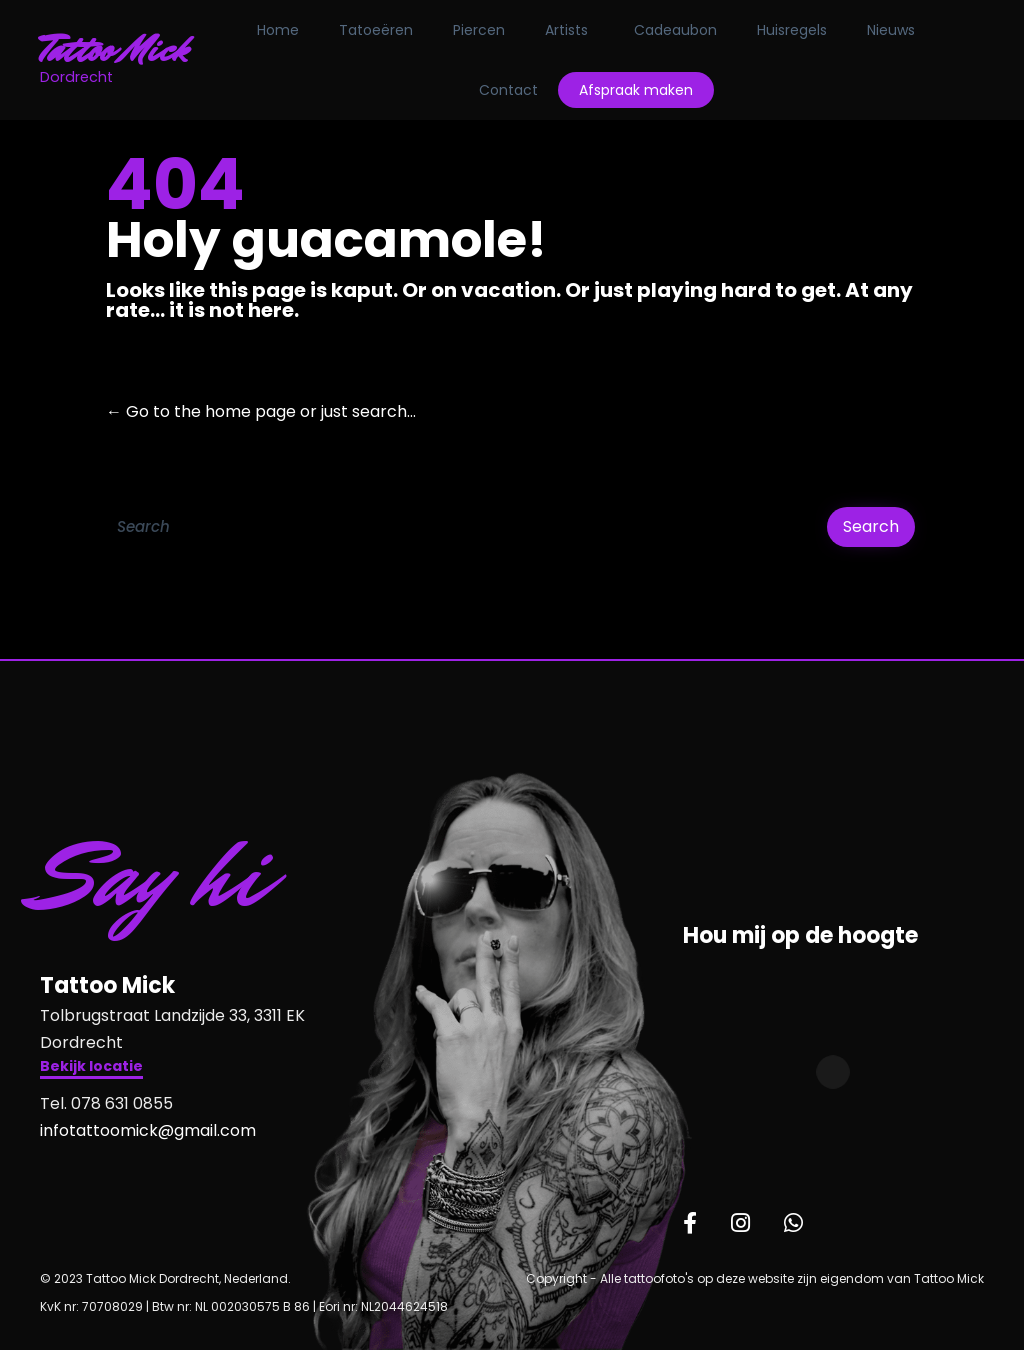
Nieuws (899, 30)
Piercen (487, 30)
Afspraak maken (643, 90)
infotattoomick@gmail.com (148, 1130)
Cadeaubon (683, 30)
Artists (574, 30)
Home (286, 30)
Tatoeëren (384, 30)
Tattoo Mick (121, 50)
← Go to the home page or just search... (261, 411)
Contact (515, 90)
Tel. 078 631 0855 (106, 1103)
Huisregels (800, 30)
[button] (91, 1068)
